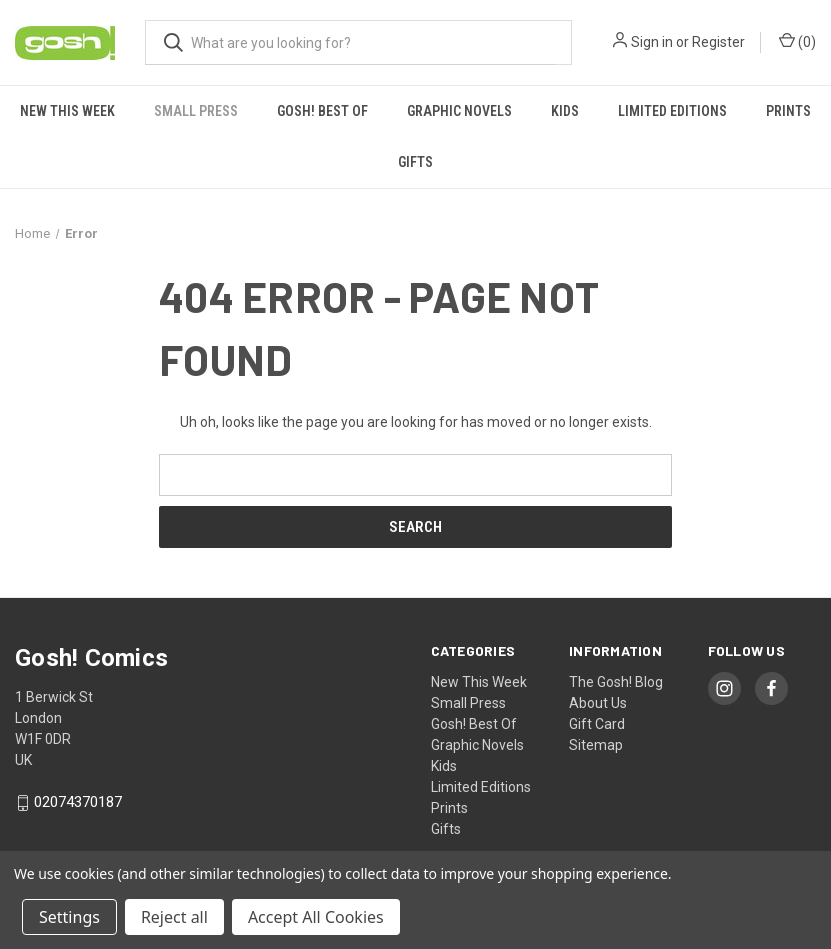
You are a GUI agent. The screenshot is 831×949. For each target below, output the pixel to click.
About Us (598, 703)
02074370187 (78, 803)
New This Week (67, 111)
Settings (69, 917)
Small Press (196, 111)
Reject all (174, 917)
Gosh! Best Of (322, 111)
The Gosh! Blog (616, 682)
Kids (565, 111)
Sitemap (596, 745)
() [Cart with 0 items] (797, 41)
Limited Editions (672, 111)
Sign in (652, 42)
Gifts (415, 162)
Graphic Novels (459, 111)
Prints (788, 111)
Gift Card (597, 724)
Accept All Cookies (316, 917)
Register (718, 42)
